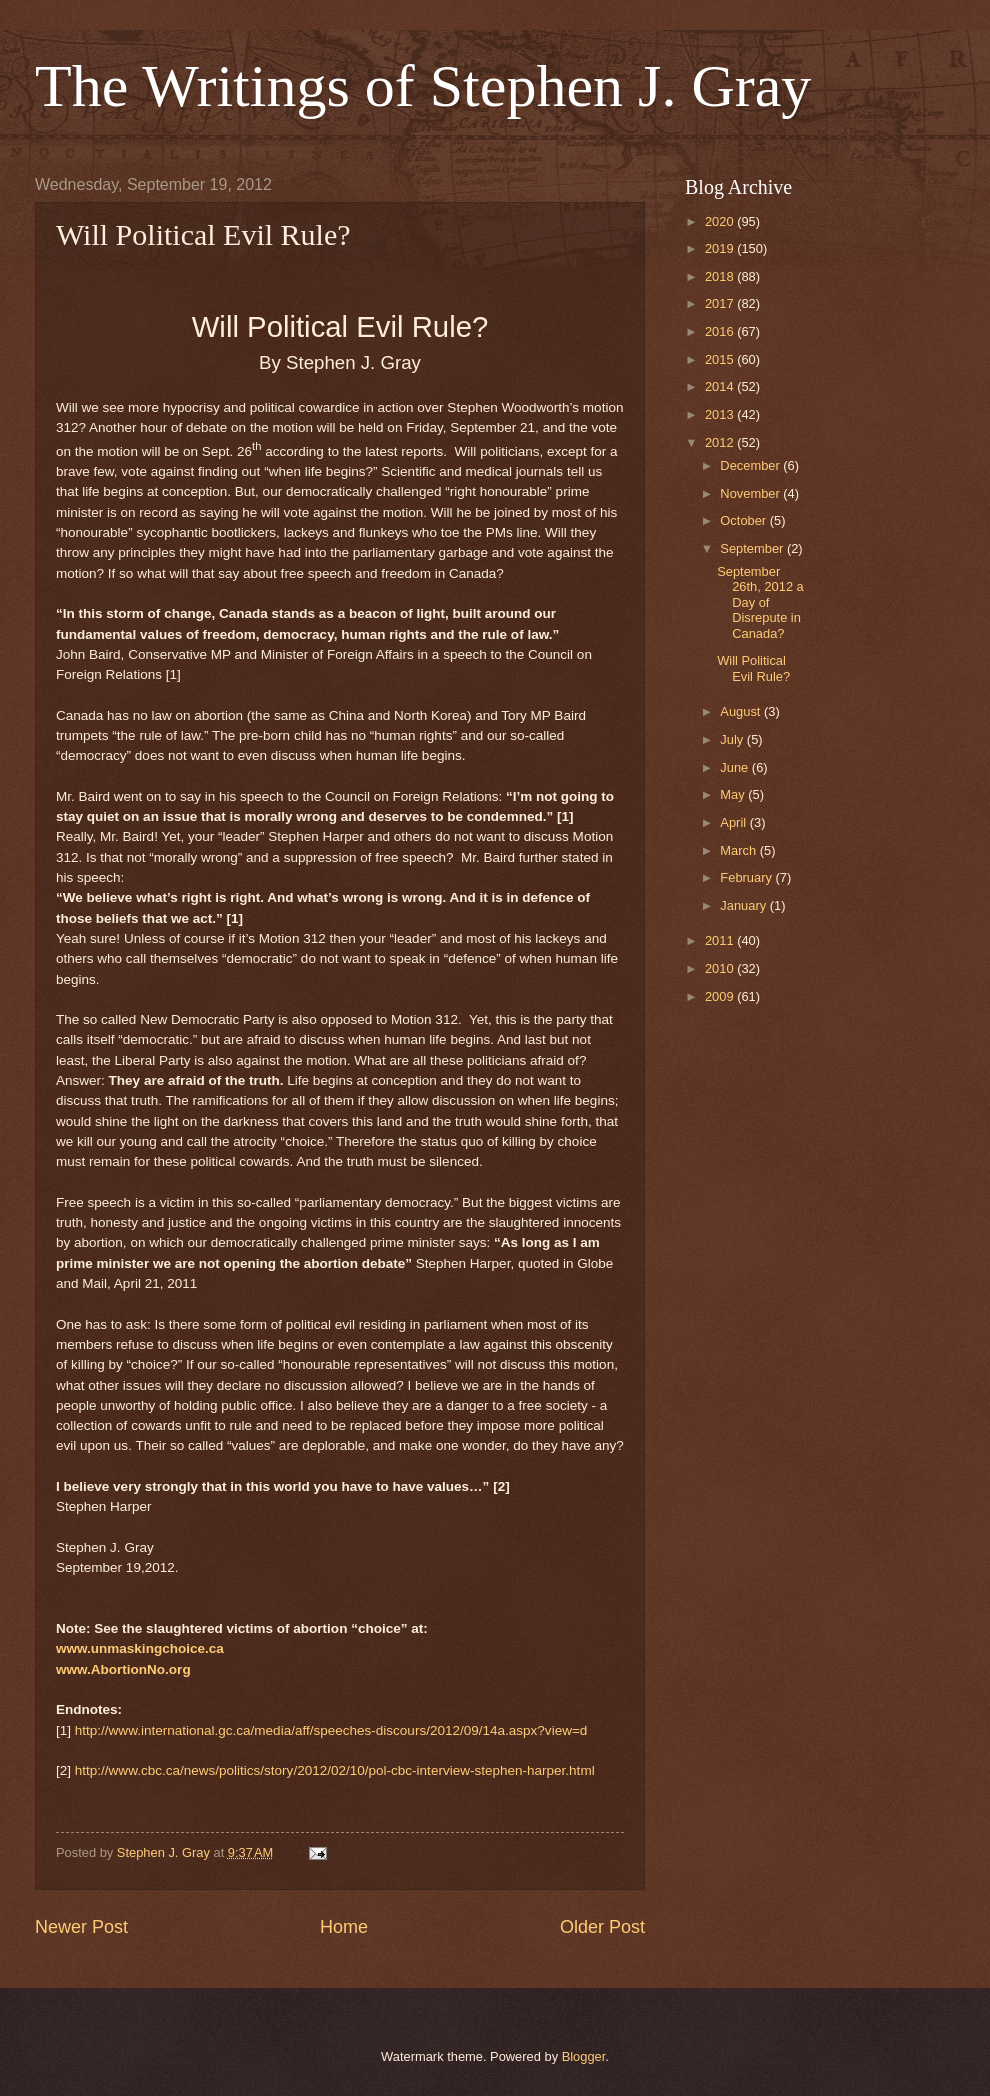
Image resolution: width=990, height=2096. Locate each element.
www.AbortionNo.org (123, 1669)
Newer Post (81, 1927)
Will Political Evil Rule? (753, 668)
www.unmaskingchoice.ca (140, 1648)
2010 (721, 968)
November (751, 493)
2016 (721, 331)
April (734, 822)
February (747, 877)
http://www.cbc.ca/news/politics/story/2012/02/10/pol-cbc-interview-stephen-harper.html (335, 1770)
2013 (721, 414)
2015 (721, 359)
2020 (721, 221)
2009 (721, 996)
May (734, 794)
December (751, 465)
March (739, 850)
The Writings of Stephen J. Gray (423, 86)
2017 (721, 303)
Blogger (584, 2056)
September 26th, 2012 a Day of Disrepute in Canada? (760, 602)
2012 (721, 442)
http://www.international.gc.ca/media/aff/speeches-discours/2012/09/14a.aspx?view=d (331, 1730)
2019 (721, 248)
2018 (721, 276)
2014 (721, 386)
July (733, 739)
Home (344, 1927)
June (736, 767)
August (742, 711)
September (753, 548)
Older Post (602, 1927)
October (744, 520)
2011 (721, 940)
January (744, 905)
